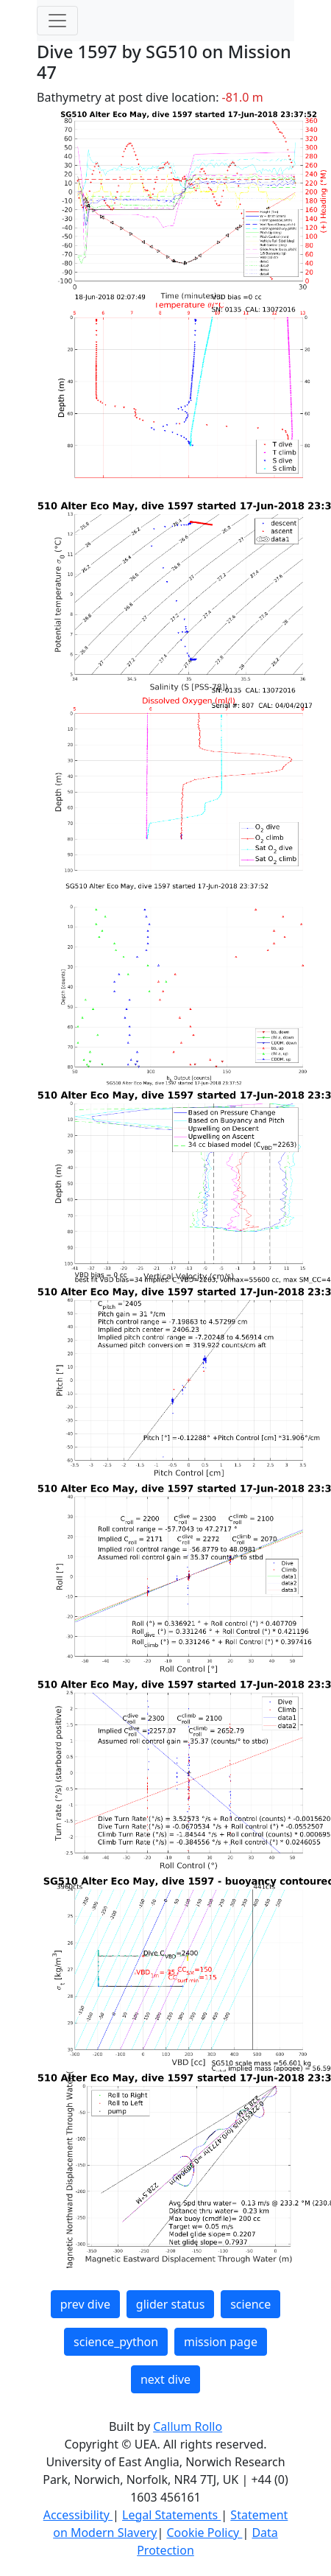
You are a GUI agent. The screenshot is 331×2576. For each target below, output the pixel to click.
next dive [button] (165, 2379)
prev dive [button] (85, 2304)
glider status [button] (170, 2304)
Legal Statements (171, 2515)
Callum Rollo (187, 2426)
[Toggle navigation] (57, 20)
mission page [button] (220, 2342)
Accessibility (78, 2515)
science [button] (250, 2304)
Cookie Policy (204, 2532)
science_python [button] (116, 2342)
